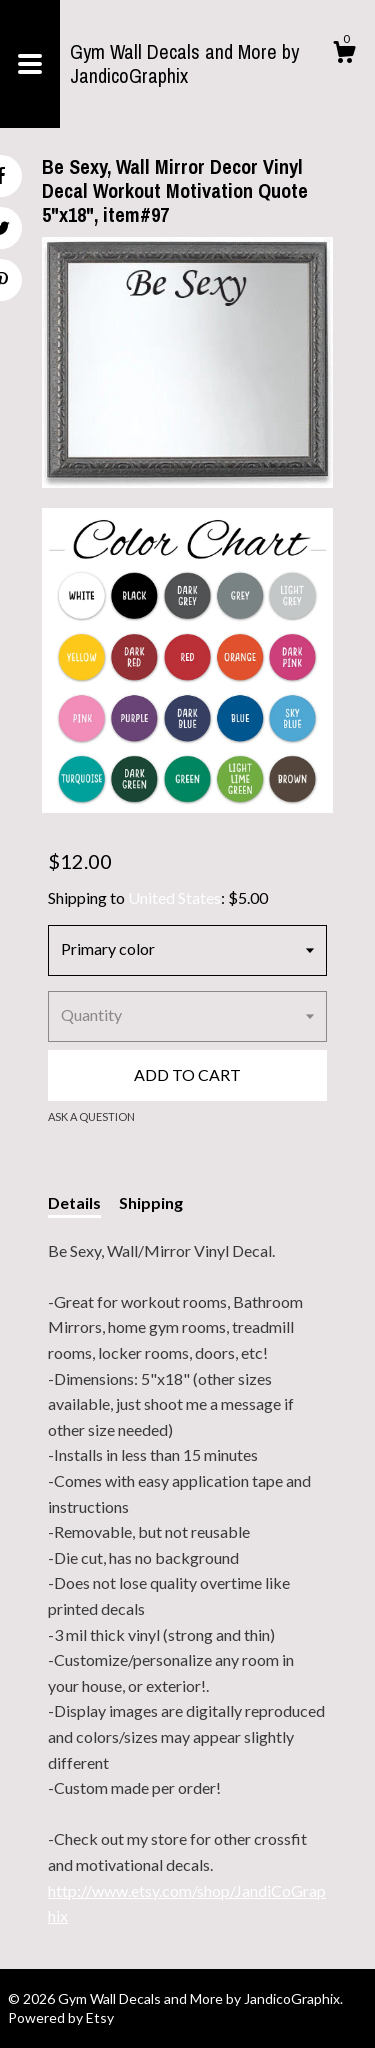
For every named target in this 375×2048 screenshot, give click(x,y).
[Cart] (344, 55)
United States (174, 897)
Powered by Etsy (61, 2017)
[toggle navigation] (30, 64)
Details (74, 1202)
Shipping (151, 1202)
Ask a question (91, 1116)
